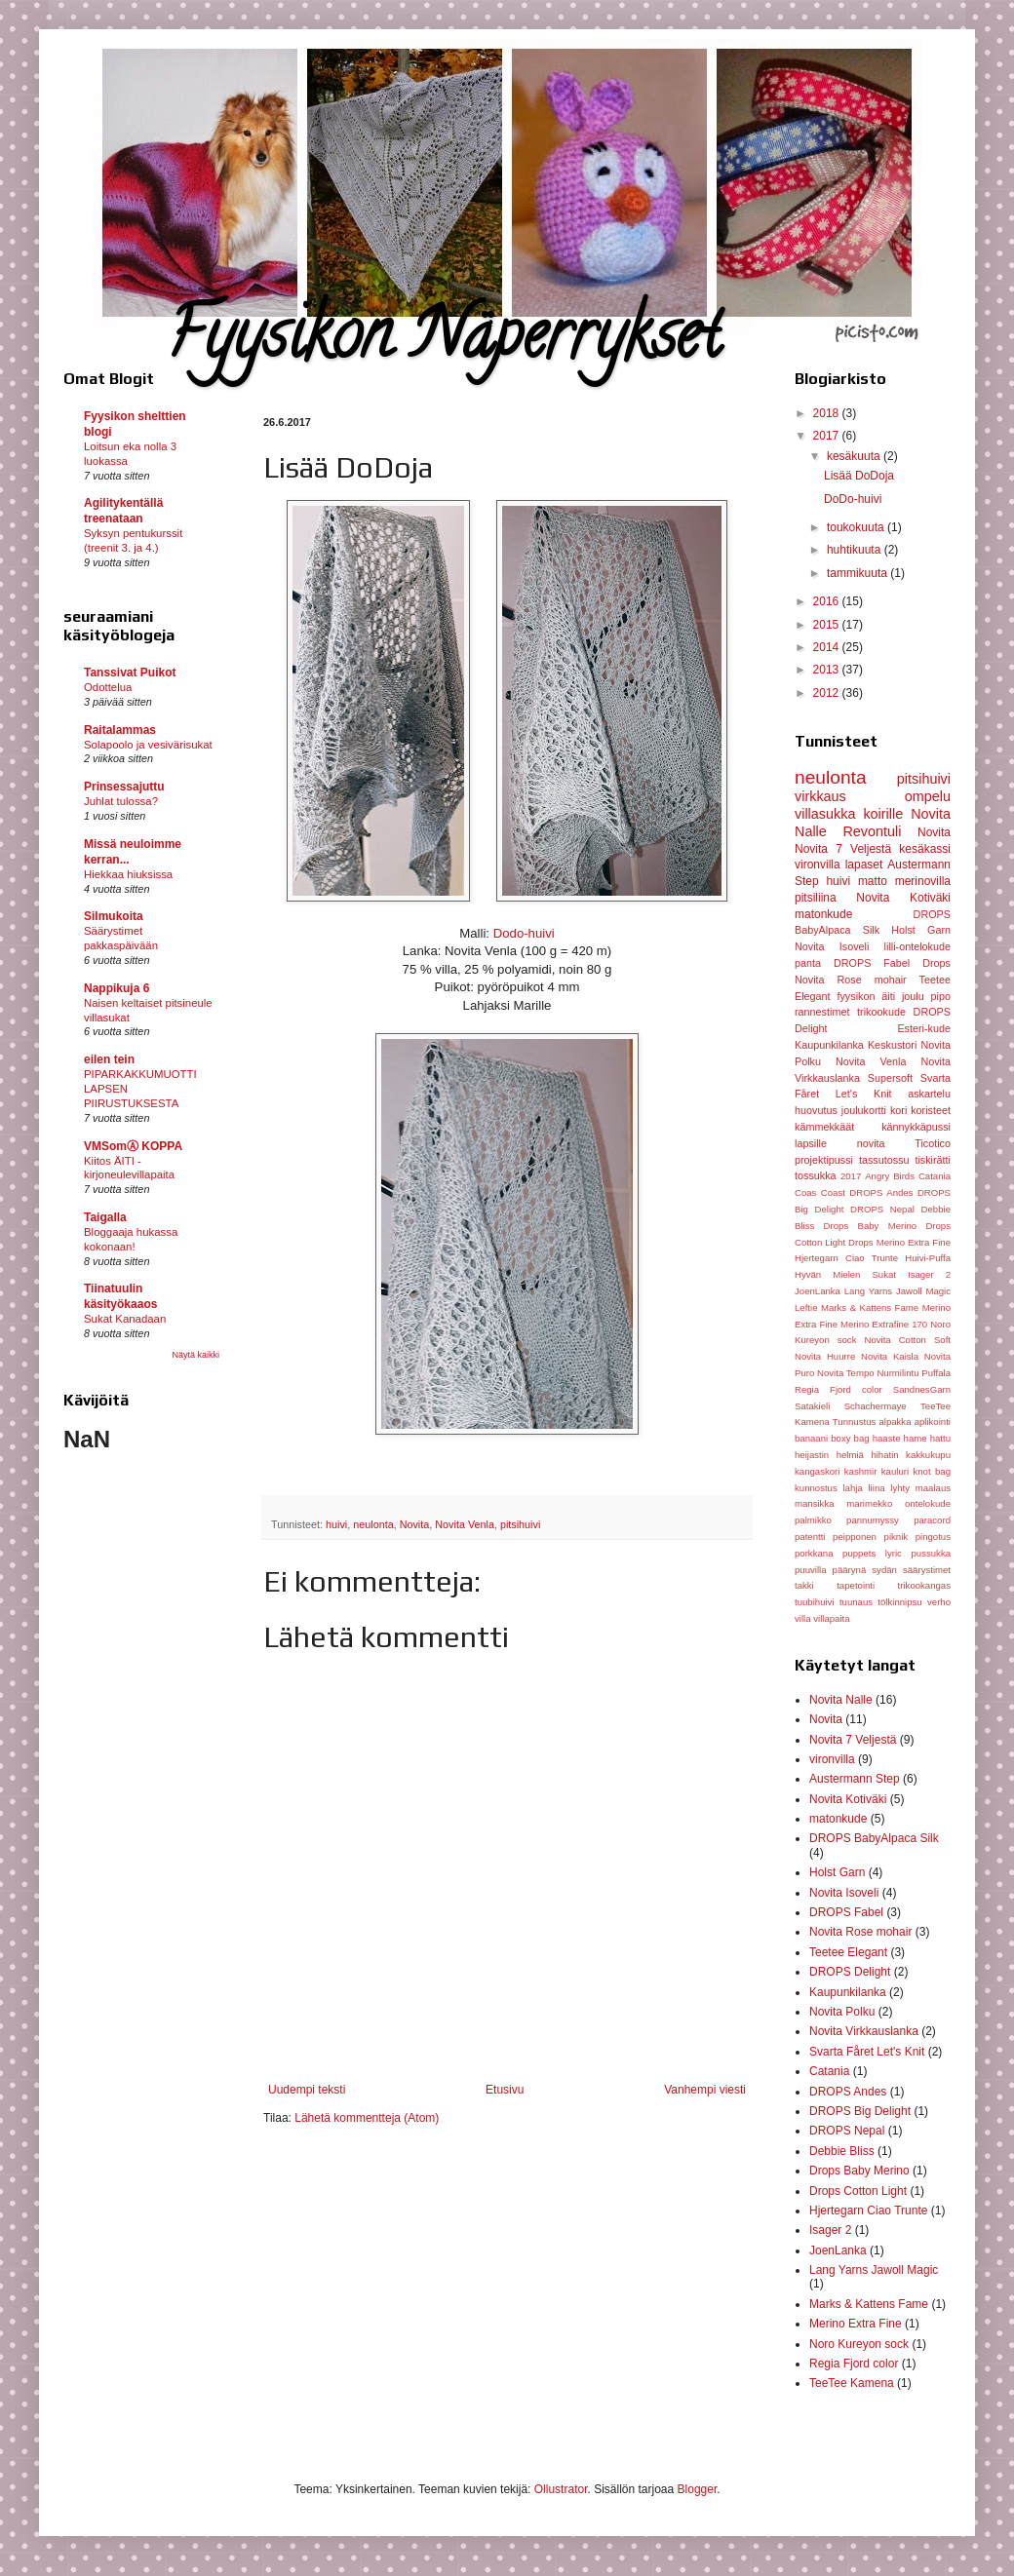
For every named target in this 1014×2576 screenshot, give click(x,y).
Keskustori (892, 1045)
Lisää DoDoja (859, 475)
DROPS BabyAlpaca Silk (874, 1838)
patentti (810, 1536)
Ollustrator (561, 2489)
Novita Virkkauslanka (863, 2031)
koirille (883, 814)
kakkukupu (928, 1454)
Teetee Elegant (848, 1952)
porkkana (814, 1553)
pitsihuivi (520, 1524)
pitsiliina (816, 897)
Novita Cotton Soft (907, 1339)
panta (808, 963)
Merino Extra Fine (855, 2323)
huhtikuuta (855, 550)
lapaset (864, 864)
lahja (852, 1487)
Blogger (698, 2489)
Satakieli (812, 1406)
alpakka (894, 1421)
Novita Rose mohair (851, 979)
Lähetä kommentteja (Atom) (366, 2118)
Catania (934, 1176)
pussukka (931, 1553)
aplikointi (933, 1421)
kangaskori (817, 1471)
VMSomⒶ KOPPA (133, 1146)
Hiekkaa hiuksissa (128, 874)
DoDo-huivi (852, 499)
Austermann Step (854, 1779)
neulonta (373, 1524)
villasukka (825, 814)
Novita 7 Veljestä (843, 849)
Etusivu (505, 2089)
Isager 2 (929, 1274)
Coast (833, 1192)
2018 (827, 413)
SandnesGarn (922, 1389)
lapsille (811, 1143)
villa (803, 1618)
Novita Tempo (846, 1372)
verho (939, 1601)
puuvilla (811, 1569)
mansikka (815, 1503)
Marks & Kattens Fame (869, 1307)
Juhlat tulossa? (121, 801)
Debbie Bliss (842, 2151)
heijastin (812, 1454)
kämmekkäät (824, 1127)
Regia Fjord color (838, 1389)
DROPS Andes (881, 1192)
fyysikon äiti (866, 996)
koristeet (931, 1110)
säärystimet (927, 1569)
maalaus (933, 1487)
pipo (941, 996)
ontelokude (928, 1503)
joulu (913, 996)
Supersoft (890, 1078)
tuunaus (856, 1601)
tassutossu (884, 1160)
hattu (940, 1438)
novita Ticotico (904, 1143)
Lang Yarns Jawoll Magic (897, 1291)
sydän (884, 1569)
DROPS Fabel (872, 963)
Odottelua (108, 687)
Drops (936, 963)
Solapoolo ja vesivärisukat (148, 744)
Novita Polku (842, 2012)
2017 (827, 435)
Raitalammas (120, 730)
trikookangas (924, 1585)
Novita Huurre (825, 1356)
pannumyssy (872, 1520)
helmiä (850, 1454)
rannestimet (822, 1012)
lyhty (900, 1487)
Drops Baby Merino (870, 1225)
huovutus (816, 1110)
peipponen (855, 1536)
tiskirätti (933, 1160)
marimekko (869, 1503)
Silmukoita (113, 916)
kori (898, 1110)
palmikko (813, 1520)
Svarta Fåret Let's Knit (866, 2051)
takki (804, 1585)
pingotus (933, 1536)
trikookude (881, 1012)
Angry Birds (890, 1176)
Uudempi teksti (306, 2089)
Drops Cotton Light (858, 2191)
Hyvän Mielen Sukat (845, 1274)
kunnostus (816, 1487)
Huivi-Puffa (928, 1257)
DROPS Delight (849, 1972)
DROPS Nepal (882, 1209)
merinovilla (923, 881)
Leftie (806, 1307)
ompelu (928, 796)
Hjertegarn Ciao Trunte (846, 1257)
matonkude (823, 914)
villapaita (831, 1618)
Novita (415, 1524)
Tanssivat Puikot (130, 672)
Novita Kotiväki (903, 897)
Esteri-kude (924, 1028)
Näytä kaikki (195, 1355)
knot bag (932, 1471)
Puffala (936, 1372)
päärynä (850, 1569)
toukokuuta (857, 527)
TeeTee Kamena (851, 2383)
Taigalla (105, 1217)
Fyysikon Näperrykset (444, 342)
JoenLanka (817, 1291)
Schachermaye (875, 1406)
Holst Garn (921, 930)
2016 (827, 601)
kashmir (861, 1471)
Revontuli (871, 831)
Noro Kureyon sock (859, 2344)
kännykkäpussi (916, 1127)
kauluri (895, 1471)
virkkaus (820, 796)
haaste (887, 1438)
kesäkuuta (855, 456)
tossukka (816, 1175)
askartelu (929, 1093)
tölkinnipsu (899, 1601)
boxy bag (850, 1438)
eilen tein (109, 1059)
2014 (827, 647)
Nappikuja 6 (116, 988)
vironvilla (817, 864)
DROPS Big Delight (860, 2111)
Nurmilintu (897, 1372)
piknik (896, 1536)
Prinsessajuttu (124, 786)
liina (876, 1487)
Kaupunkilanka (829, 1045)
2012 (827, 693)
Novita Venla (464, 1524)
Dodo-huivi (522, 933)
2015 (827, 625)
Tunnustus (854, 1421)
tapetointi (856, 1585)
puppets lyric (872, 1553)
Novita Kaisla (889, 1356)
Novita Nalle (841, 1700)
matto (872, 881)
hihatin (884, 1454)
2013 (827, 669)
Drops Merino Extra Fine (899, 1242)
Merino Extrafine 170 (883, 1324)
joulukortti (863, 1110)
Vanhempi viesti (705, 2089)
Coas (805, 1192)
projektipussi (824, 1160)
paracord (932, 1520)
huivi (336, 1524)
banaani (811, 1438)
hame (915, 1438)
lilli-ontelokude (917, 946)
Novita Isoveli (832, 946)
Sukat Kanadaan (125, 1319)
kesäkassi (925, 849)
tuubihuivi (815, 1601)
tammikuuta (858, 573)
